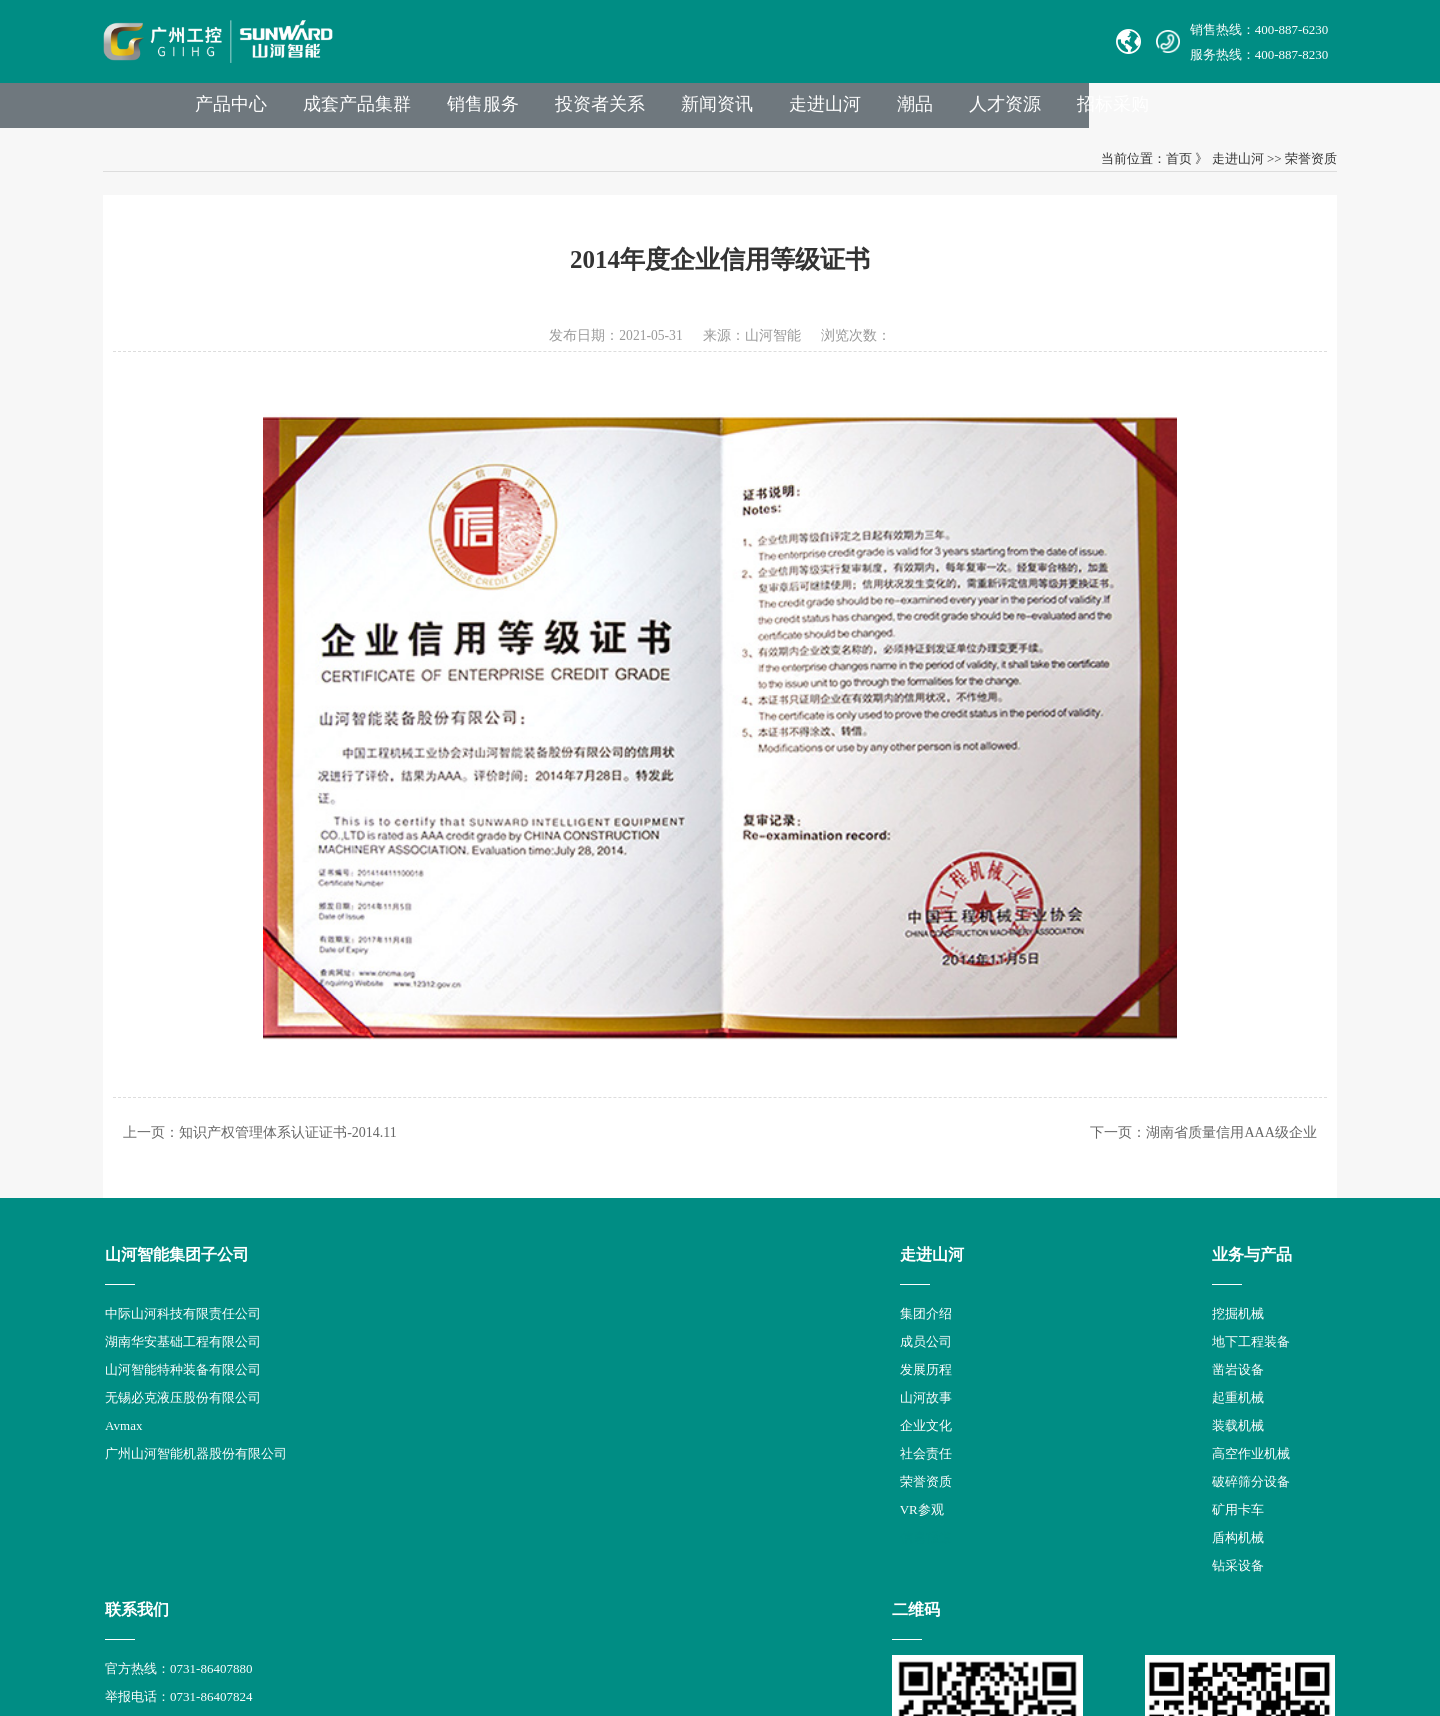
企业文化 (395, 1421)
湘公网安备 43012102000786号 (737, 1626)
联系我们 (691, 1250)
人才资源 (1152, 111)
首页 (1162, 167)
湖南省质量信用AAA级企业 (1215, 1125)
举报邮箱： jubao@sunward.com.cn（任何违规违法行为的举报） (840, 1449)
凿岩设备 (540, 1365)
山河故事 (395, 1393)
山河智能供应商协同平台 (730, 1533)
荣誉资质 (1294, 167)
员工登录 (753, 1505)
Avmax (138, 1421)
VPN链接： (693, 1505)
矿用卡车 (540, 1505)
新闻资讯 (852, 111)
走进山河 (964, 111)
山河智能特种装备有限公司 (198, 1365)
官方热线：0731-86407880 (732, 1309)
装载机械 (540, 1421)
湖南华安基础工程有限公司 (198, 1337)
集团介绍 (395, 1309)
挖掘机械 (540, 1309)
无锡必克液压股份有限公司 (198, 1393)
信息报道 (395, 1533)
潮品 (1058, 111)
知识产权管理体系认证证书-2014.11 (305, 1125)
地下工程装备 (553, 1337)
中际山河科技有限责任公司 (198, 1309)
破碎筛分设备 (553, 1477)
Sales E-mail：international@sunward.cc (767, 1365)
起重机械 (540, 1393)
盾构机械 (540, 1533)
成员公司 (395, 1337)
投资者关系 (731, 111)
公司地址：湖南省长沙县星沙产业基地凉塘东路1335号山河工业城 (847, 1477)
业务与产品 (554, 1250)
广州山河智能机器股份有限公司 (211, 1449)
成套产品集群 (480, 111)
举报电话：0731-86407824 (732, 1337)
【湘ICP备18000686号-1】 (911, 1625)
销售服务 (610, 111)
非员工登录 (820, 1505)
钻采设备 (540, 1561)
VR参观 (391, 1505)
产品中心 (350, 111)
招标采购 (1264, 111)
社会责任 (395, 1449)
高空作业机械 (553, 1449)
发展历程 (395, 1365)
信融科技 (1082, 1625)
